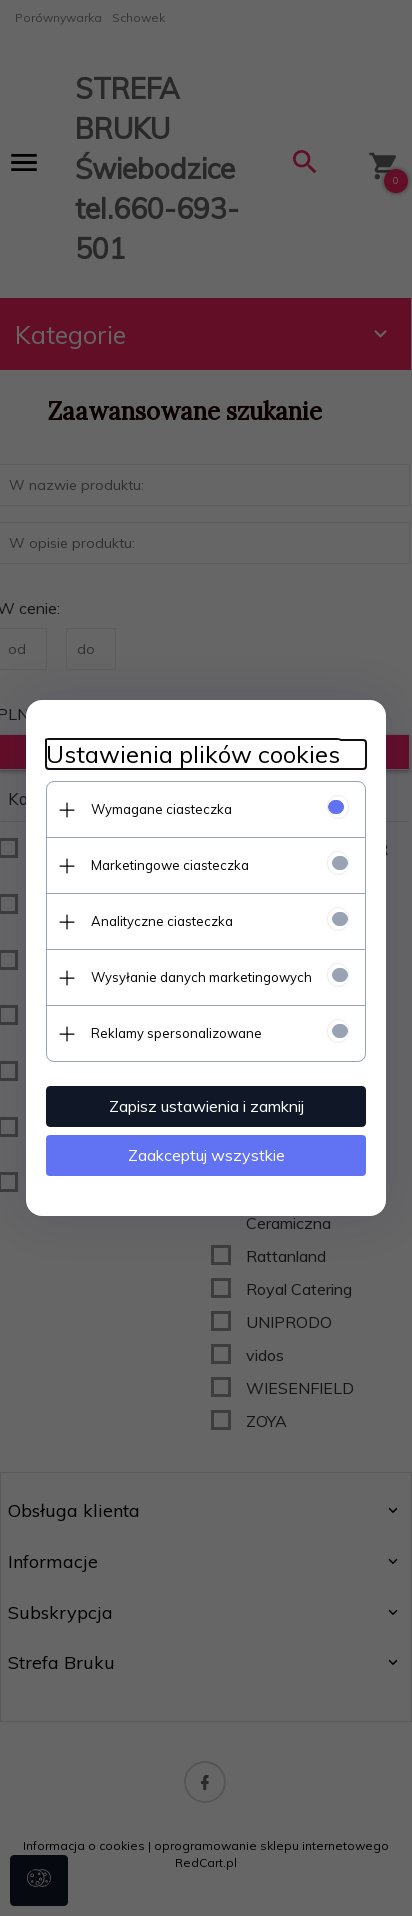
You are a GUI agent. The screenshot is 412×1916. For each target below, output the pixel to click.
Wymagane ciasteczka (161, 809)
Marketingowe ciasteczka (170, 865)
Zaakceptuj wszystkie (206, 1155)
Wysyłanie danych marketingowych (201, 977)
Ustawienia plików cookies (193, 754)
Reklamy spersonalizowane (176, 1033)
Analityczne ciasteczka (162, 921)
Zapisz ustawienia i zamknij (206, 1106)
